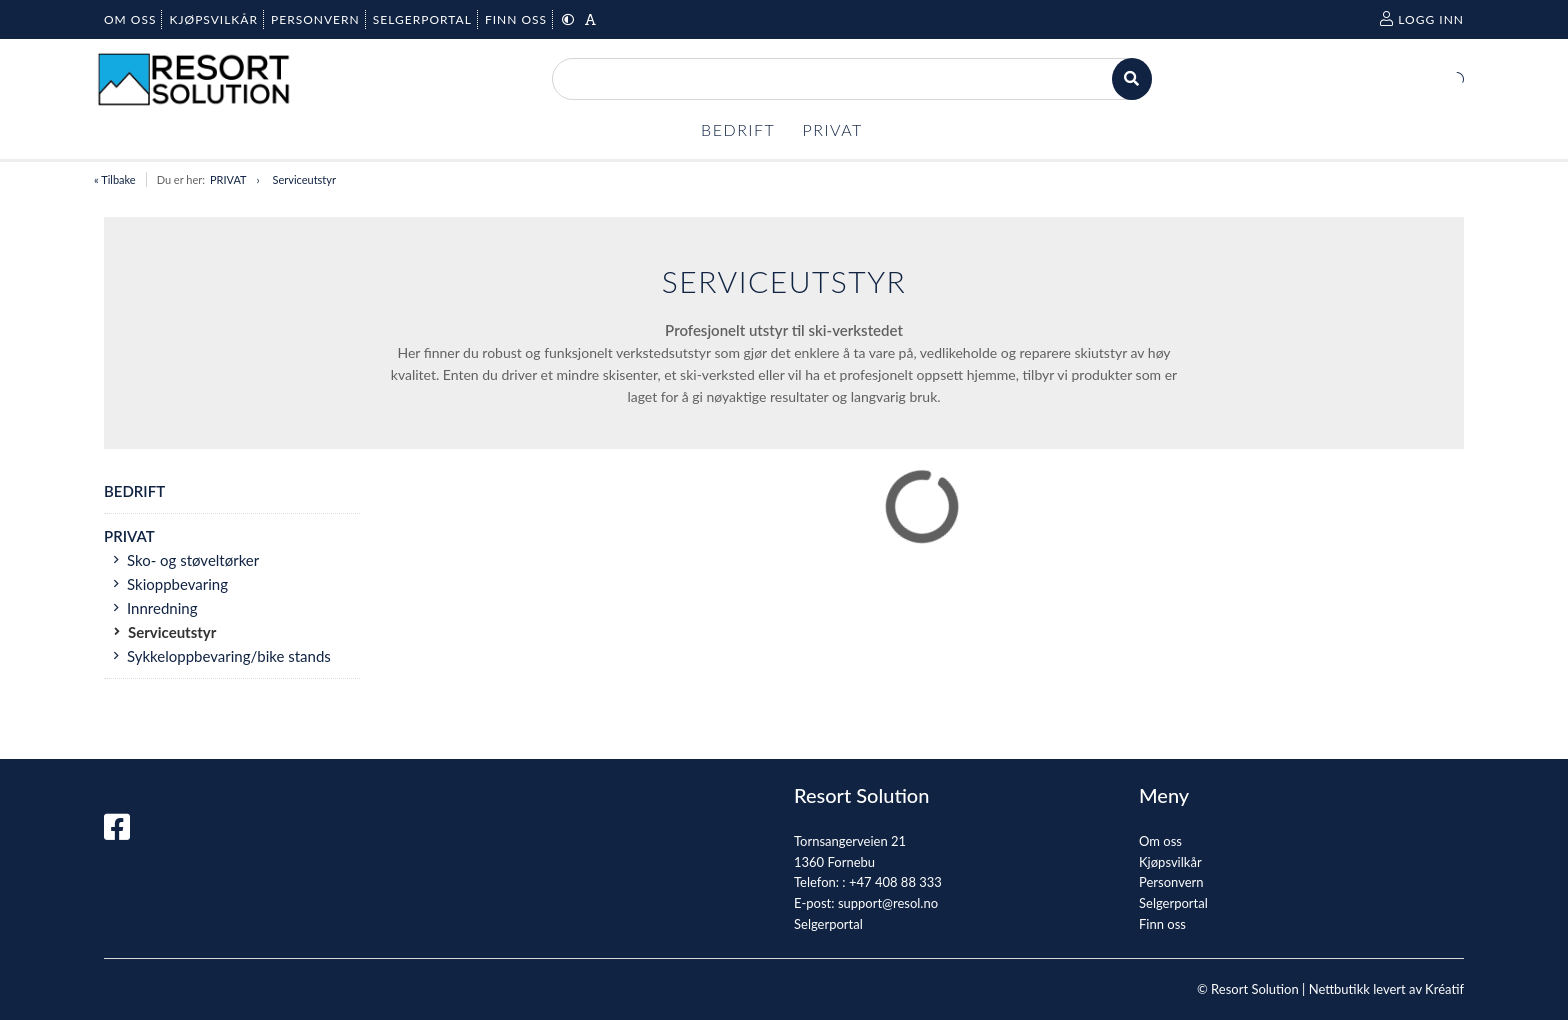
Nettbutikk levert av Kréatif (1386, 989)
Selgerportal (828, 924)
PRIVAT (228, 179)
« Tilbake (115, 179)
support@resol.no (888, 903)
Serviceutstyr (304, 179)
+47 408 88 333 (895, 882)
